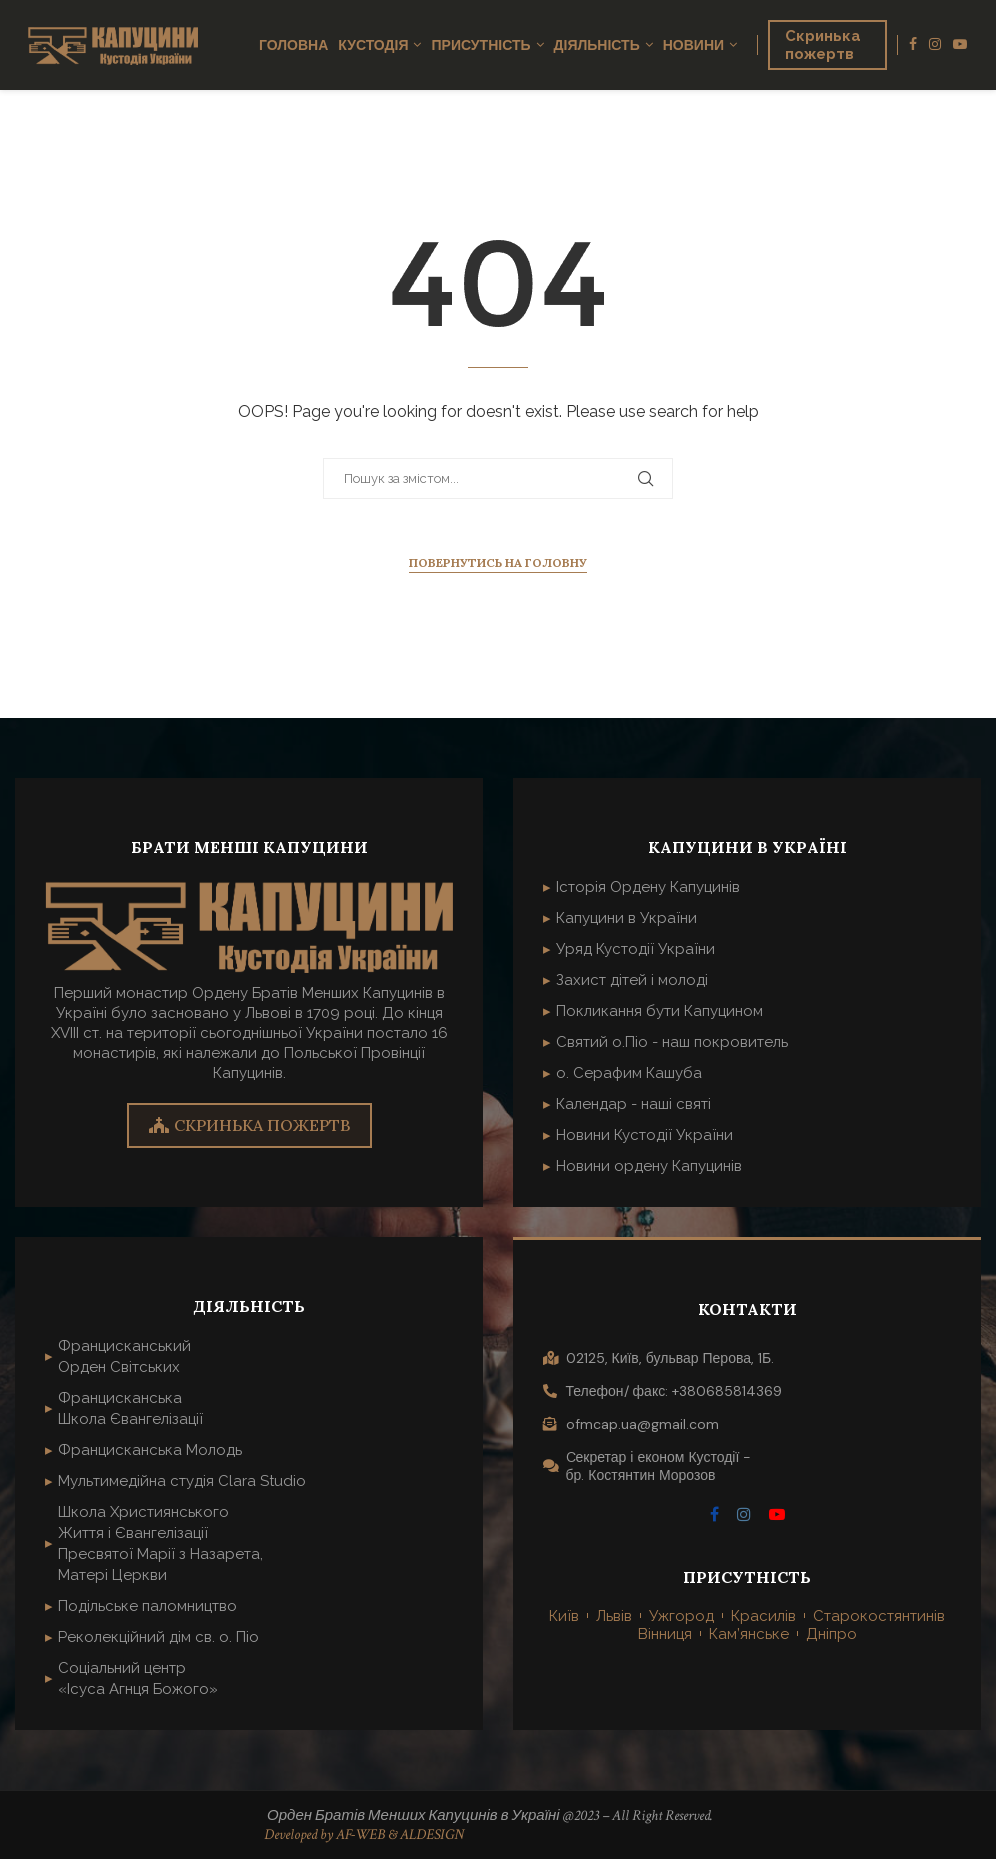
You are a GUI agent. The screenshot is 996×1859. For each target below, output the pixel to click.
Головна (293, 45)
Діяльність (597, 45)
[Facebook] (913, 45)
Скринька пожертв (823, 45)
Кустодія (373, 45)
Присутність (480, 45)
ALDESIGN (432, 1834)
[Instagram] (935, 45)
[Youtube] (960, 45)
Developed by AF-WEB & (332, 1834)
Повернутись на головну (498, 562)
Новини (693, 45)
